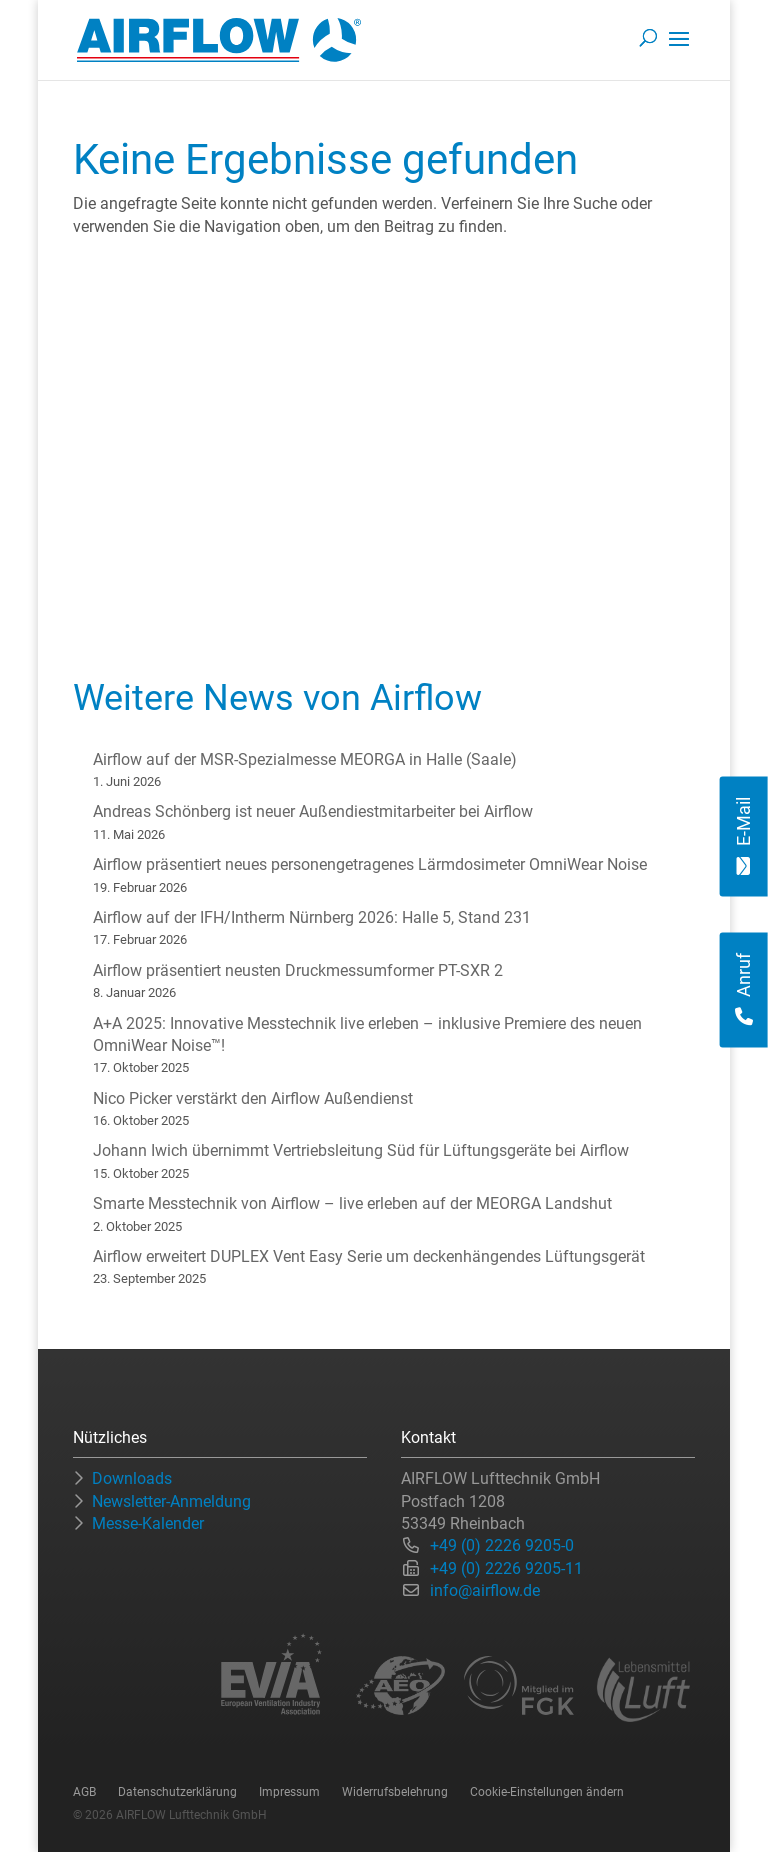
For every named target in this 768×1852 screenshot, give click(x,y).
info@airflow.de (485, 1590)
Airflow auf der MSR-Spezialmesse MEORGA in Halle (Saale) (305, 759)
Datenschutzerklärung (177, 1792)
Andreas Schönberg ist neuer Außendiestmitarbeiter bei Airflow (313, 811)
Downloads (132, 1478)
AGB (84, 1792)
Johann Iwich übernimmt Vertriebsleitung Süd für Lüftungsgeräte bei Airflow (361, 1150)
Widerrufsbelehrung (395, 1792)
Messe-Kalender (148, 1523)
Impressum (289, 1792)
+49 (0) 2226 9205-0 (502, 1545)
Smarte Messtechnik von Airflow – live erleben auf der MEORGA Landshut (352, 1203)
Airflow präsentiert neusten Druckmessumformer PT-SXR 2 (298, 970)
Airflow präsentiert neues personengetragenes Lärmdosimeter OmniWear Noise (370, 864)
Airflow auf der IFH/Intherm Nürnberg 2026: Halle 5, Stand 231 (312, 917)
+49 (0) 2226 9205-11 (506, 1568)
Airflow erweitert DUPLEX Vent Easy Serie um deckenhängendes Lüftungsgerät (369, 1256)
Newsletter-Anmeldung (171, 1501)
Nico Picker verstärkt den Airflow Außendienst (253, 1098)
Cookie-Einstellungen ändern (547, 1792)
